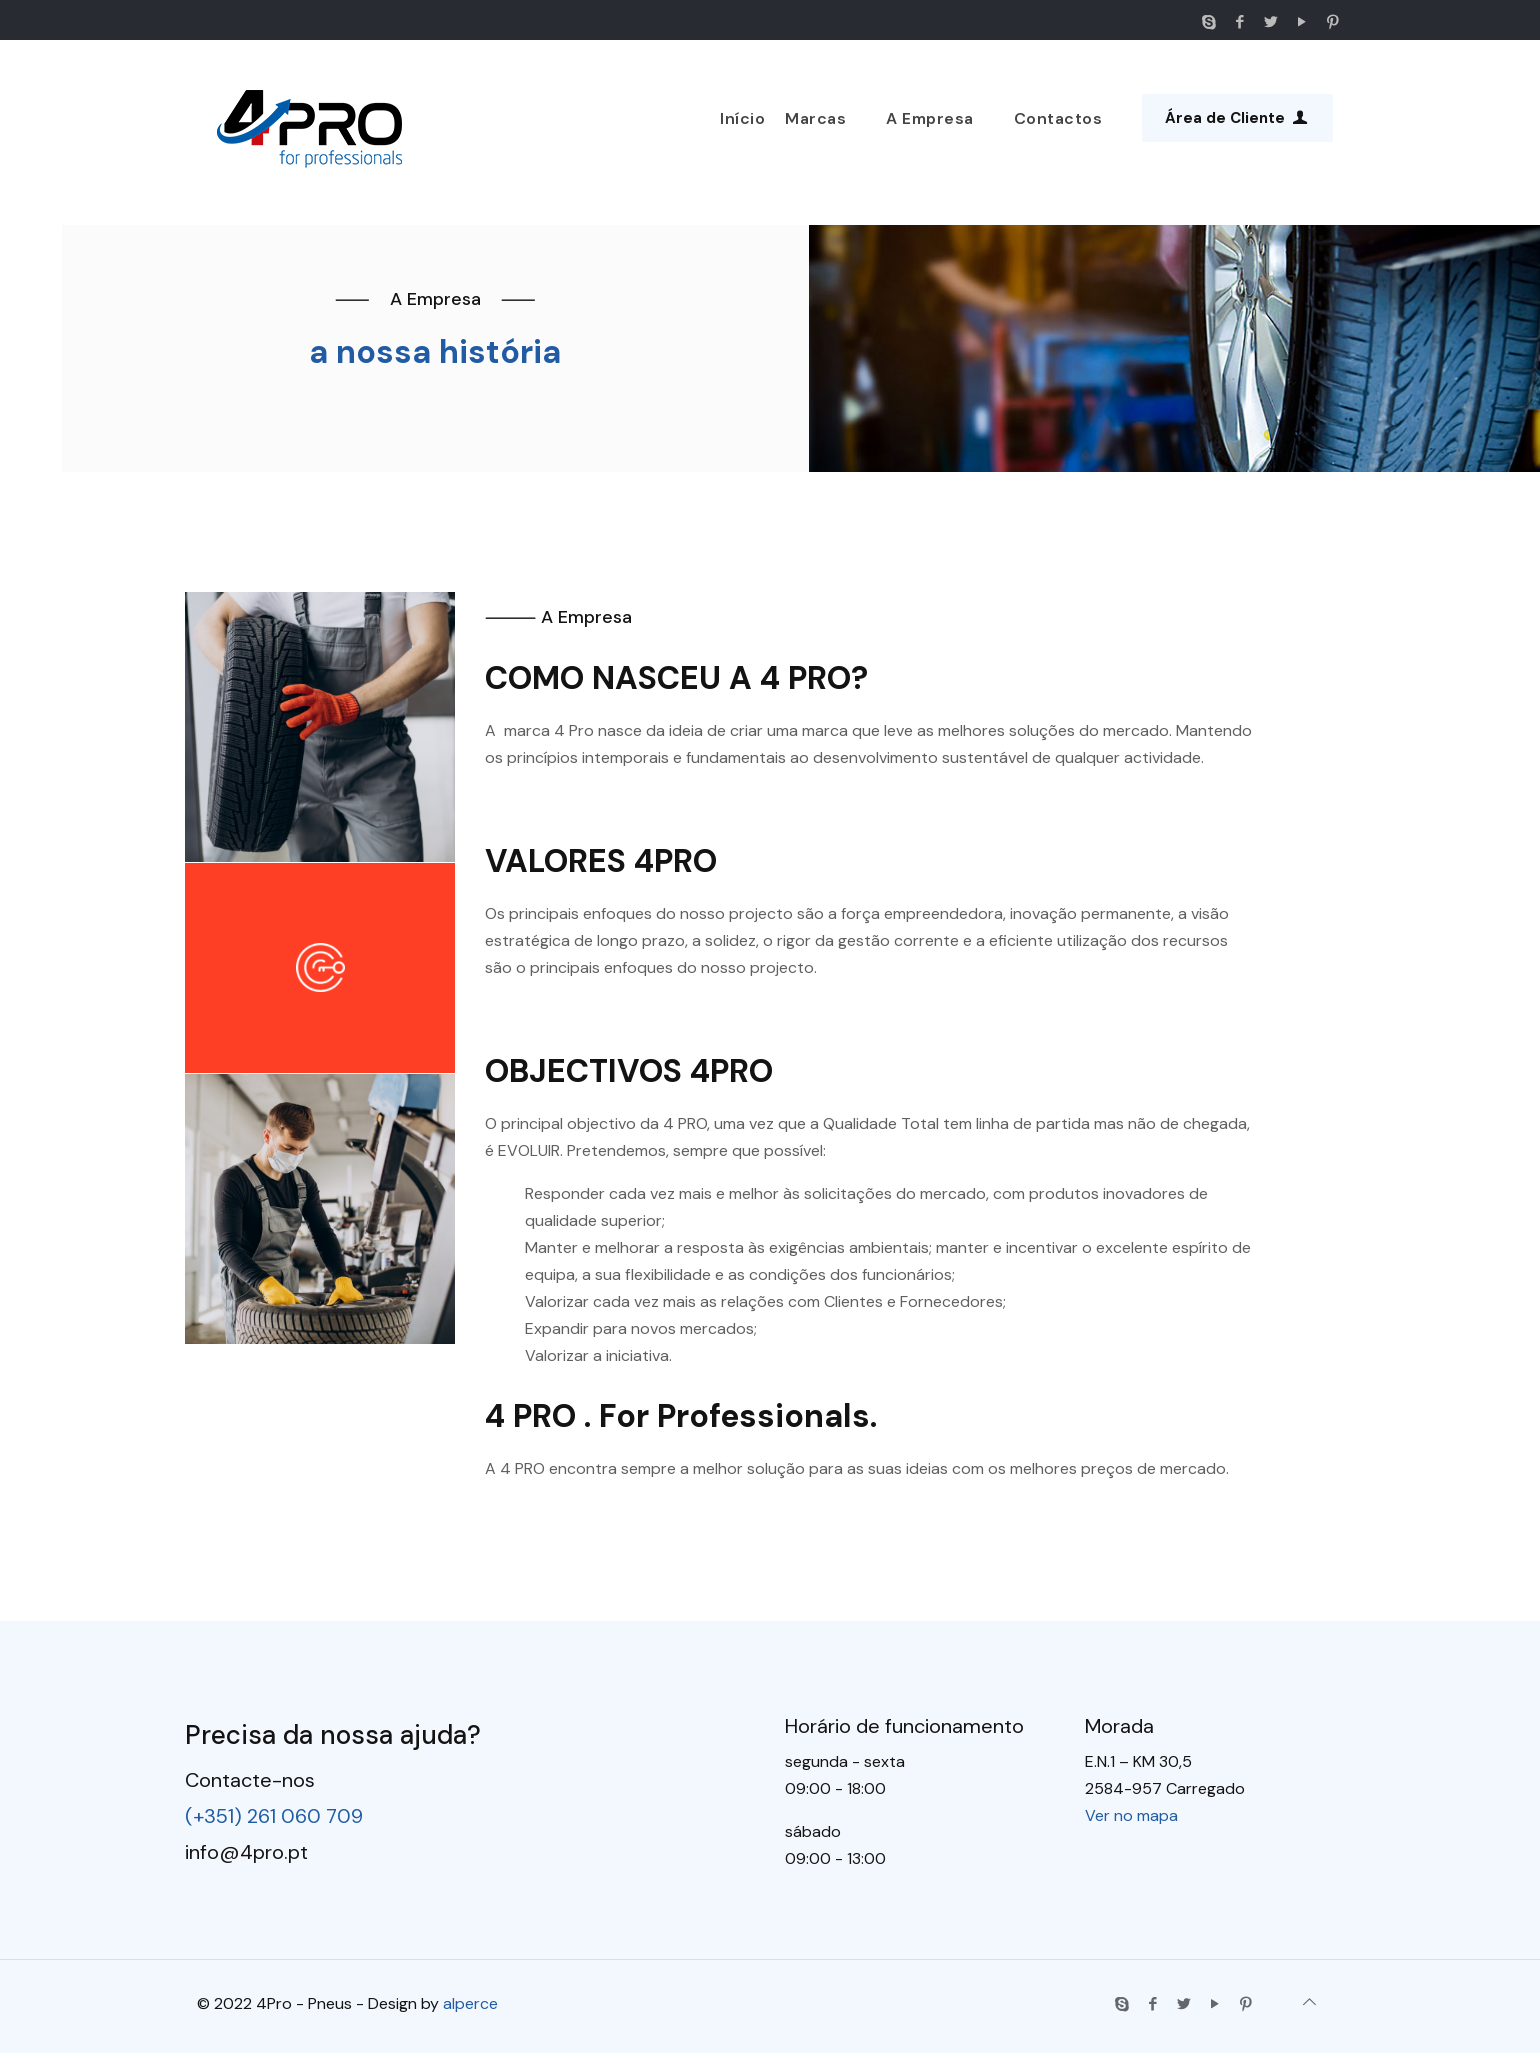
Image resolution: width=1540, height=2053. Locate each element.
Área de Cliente (1237, 118)
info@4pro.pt (246, 1852)
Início (742, 118)
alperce (470, 2003)
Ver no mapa (1131, 1815)
